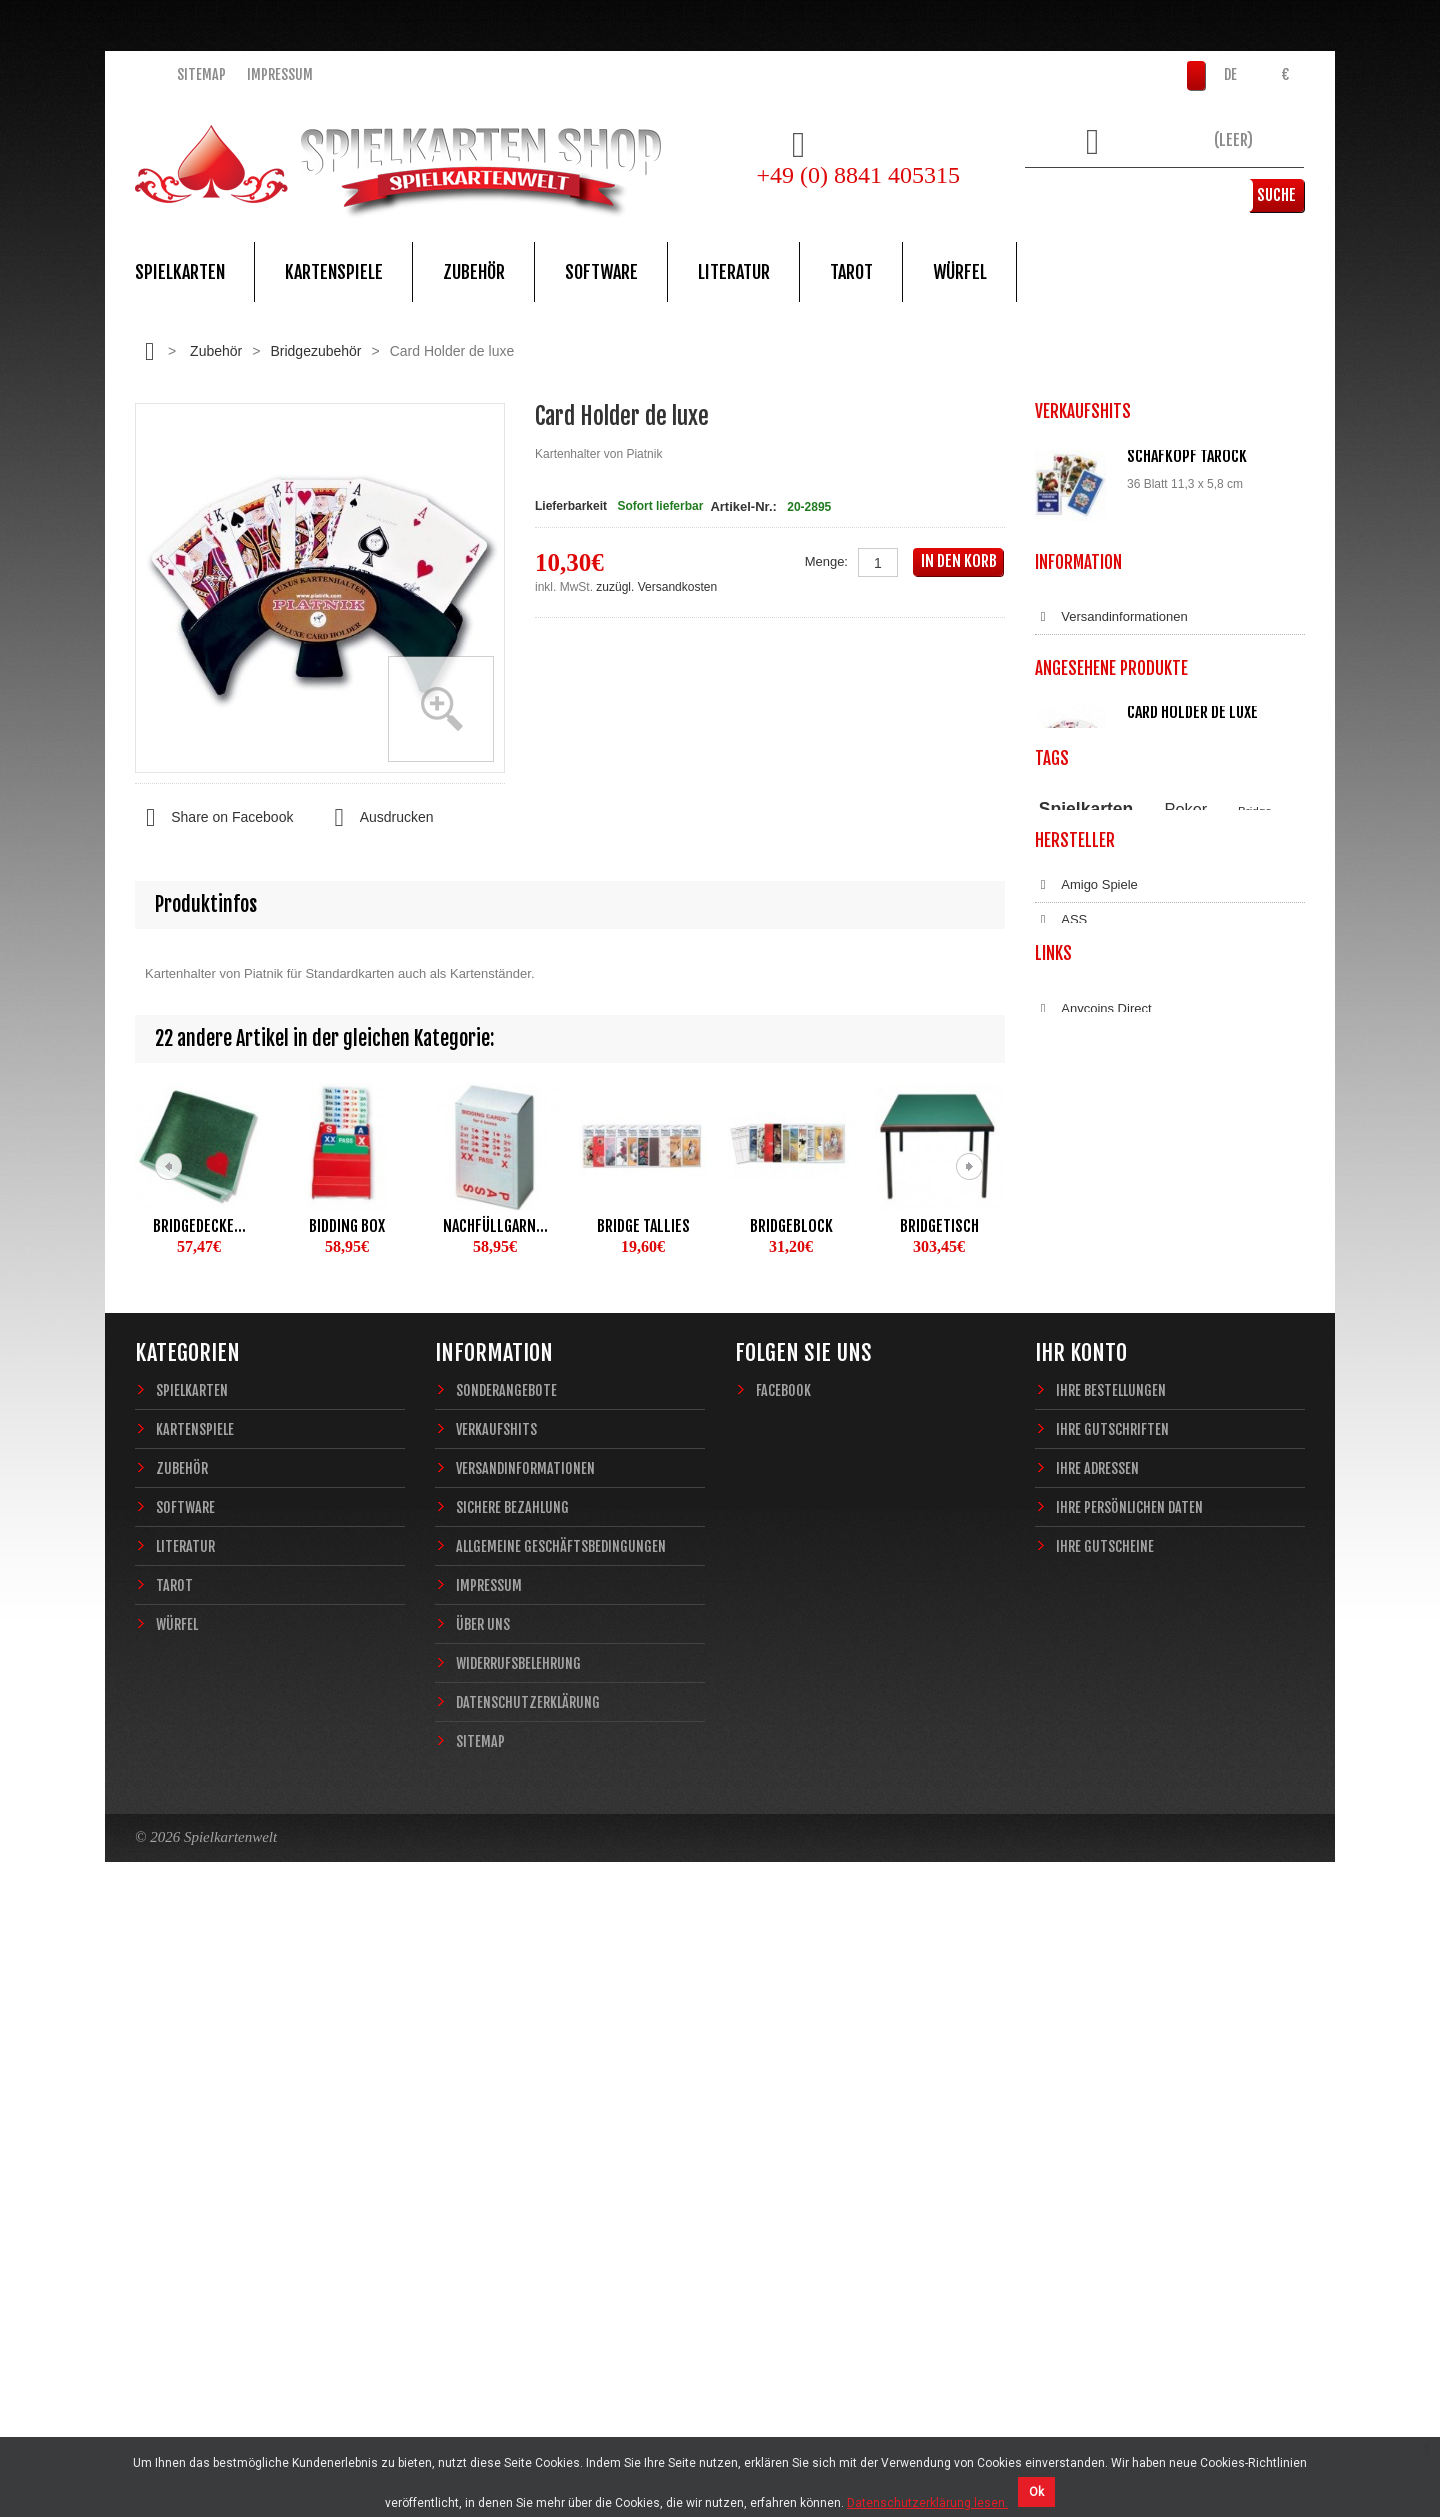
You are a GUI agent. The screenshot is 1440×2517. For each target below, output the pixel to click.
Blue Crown (1081, 1539)
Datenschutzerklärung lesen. (927, 2503)
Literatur (734, 272)
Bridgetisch (939, 1226)
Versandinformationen (1111, 918)
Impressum (280, 74)
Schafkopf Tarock (1187, 456)
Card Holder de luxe (1192, 1185)
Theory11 (1062, 1362)
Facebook (783, 1988)
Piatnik (1132, 1362)
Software (601, 272)
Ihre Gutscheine (1105, 2144)
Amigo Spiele (1086, 1469)
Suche (1274, 195)
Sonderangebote (506, 1988)
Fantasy (1216, 1380)
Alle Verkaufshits (1107, 820)
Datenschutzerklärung (1111, 1093)
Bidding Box (347, 1226)
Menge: (826, 561)
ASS (1061, 1504)
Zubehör (474, 272)
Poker (1186, 1340)
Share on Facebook (214, 818)
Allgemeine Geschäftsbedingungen (1149, 988)
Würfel (960, 272)
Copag (1067, 1574)
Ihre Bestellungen (1111, 1988)
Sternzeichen (1151, 1380)
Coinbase (1075, 1790)
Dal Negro (1077, 1609)
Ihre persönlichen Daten (1129, 2105)
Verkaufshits (496, 2027)
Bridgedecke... (199, 1226)
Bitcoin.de (1076, 1825)
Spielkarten (180, 272)
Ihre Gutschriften (1112, 2027)
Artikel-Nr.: (743, 506)
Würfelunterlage (1186, 700)
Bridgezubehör (315, 351)
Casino (1195, 1362)
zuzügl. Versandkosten (656, 587)
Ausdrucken (378, 818)
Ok (1036, 2492)
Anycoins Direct (1093, 1755)
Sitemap (201, 74)
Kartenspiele (334, 272)
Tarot (851, 272)
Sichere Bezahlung (1102, 953)
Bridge (1255, 1341)
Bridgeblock (791, 1226)
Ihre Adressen (1097, 2066)
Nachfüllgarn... (495, 1226)
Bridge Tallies (643, 1226)
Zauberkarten (1073, 1380)
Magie (1256, 1362)
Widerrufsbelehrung (1105, 1058)
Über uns (483, 2222)
